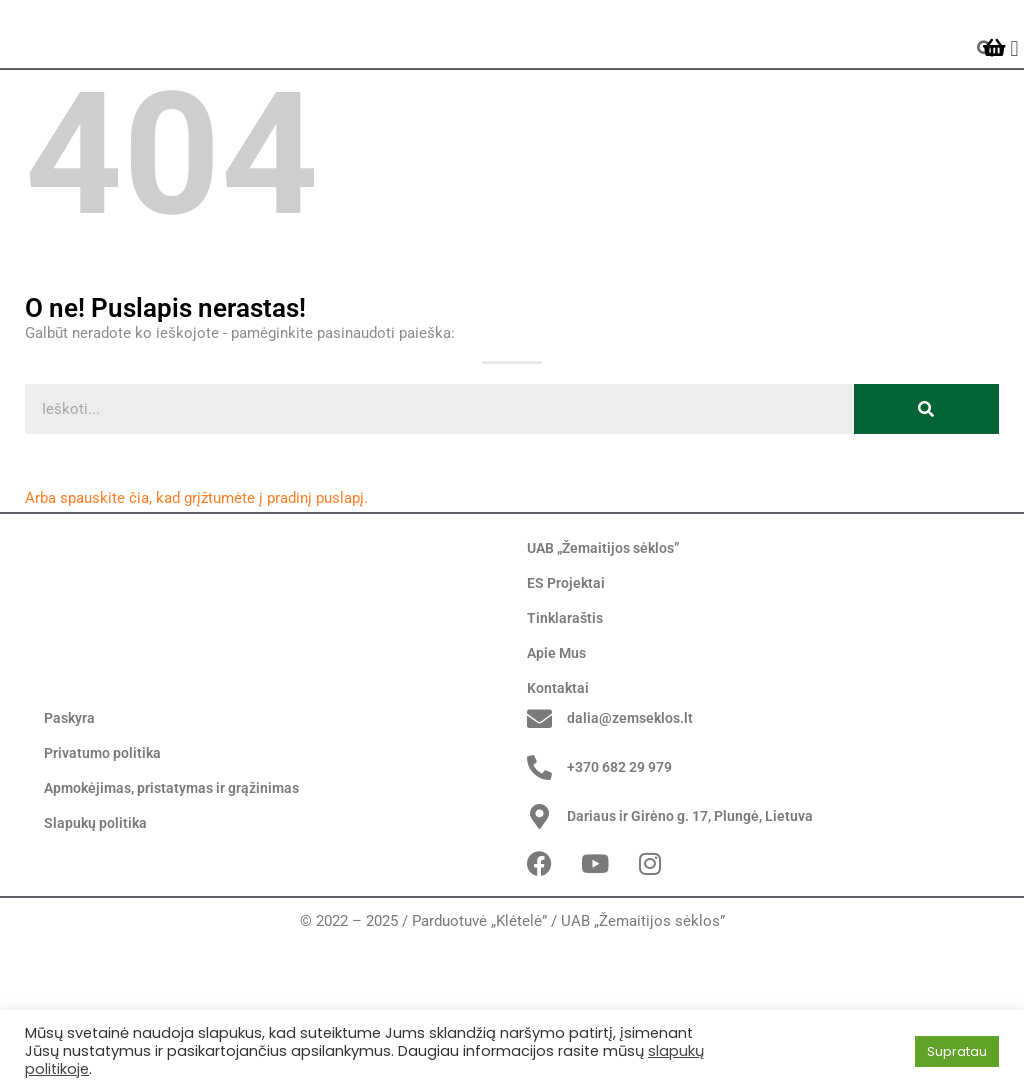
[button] (1014, 86)
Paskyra (71, 851)
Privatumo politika (105, 886)
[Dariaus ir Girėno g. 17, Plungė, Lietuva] (539, 947)
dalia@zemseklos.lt (632, 850)
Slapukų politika (97, 956)
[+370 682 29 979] (539, 899)
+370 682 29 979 (626, 899)
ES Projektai (567, 659)
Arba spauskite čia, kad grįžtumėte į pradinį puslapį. (196, 573)
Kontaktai (559, 764)
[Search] (926, 484)
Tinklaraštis (566, 694)
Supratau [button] (957, 1051)
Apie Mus (558, 729)
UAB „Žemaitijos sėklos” (609, 624)
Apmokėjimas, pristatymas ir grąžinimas (179, 921)
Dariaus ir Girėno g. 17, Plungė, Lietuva (698, 948)
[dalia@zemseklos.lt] (539, 850)
